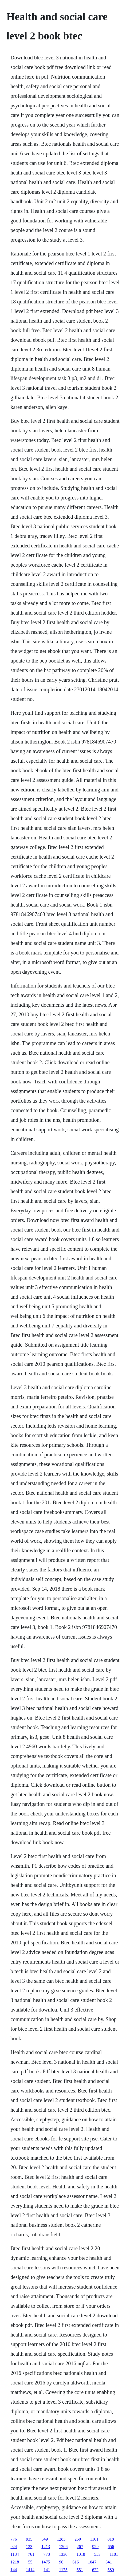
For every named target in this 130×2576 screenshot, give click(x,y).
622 (95, 2569)
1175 (63, 2569)
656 (111, 2546)
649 (44, 2539)
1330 (63, 2554)
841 (108, 2562)
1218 (14, 2562)
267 (80, 2546)
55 (30, 2562)
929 (95, 2546)
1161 (94, 2539)
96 (61, 2562)
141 (47, 2569)
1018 (81, 2554)
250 (77, 2539)
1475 (45, 2562)
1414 (30, 2569)
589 (111, 2569)
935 (29, 2539)
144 (13, 2569)
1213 (45, 2546)
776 (13, 2539)
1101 (114, 2554)
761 (31, 2554)
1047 (92, 2562)
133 (29, 2546)
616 (75, 2562)
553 (97, 2554)
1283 (61, 2539)
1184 (14, 2554)
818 (111, 2539)
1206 (63, 2546)
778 (47, 2554)
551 (80, 2569)
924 (13, 2546)
